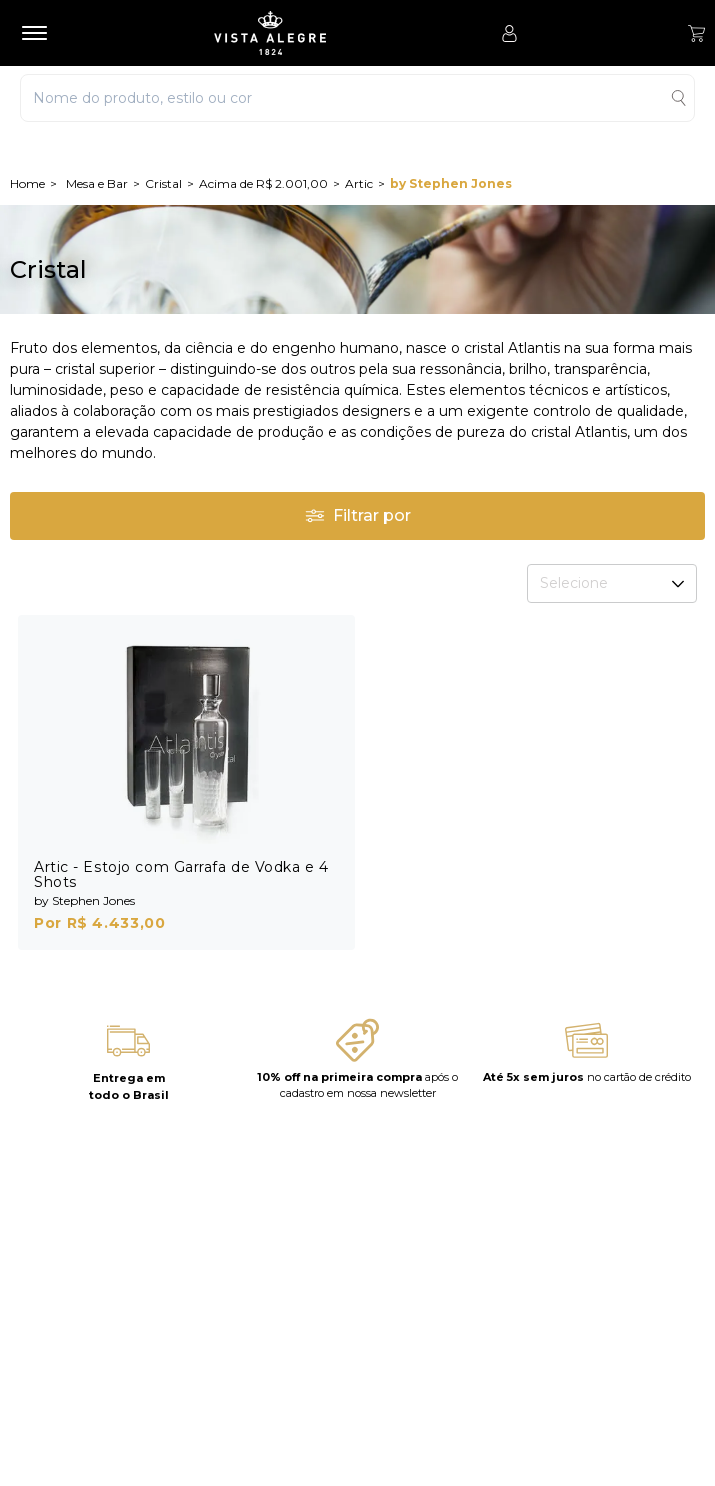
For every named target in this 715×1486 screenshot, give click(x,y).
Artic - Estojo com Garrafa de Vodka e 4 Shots (181, 874)
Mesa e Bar (97, 183)
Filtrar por (358, 515)
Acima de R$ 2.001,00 (263, 183)
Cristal (163, 183)
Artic (359, 183)
